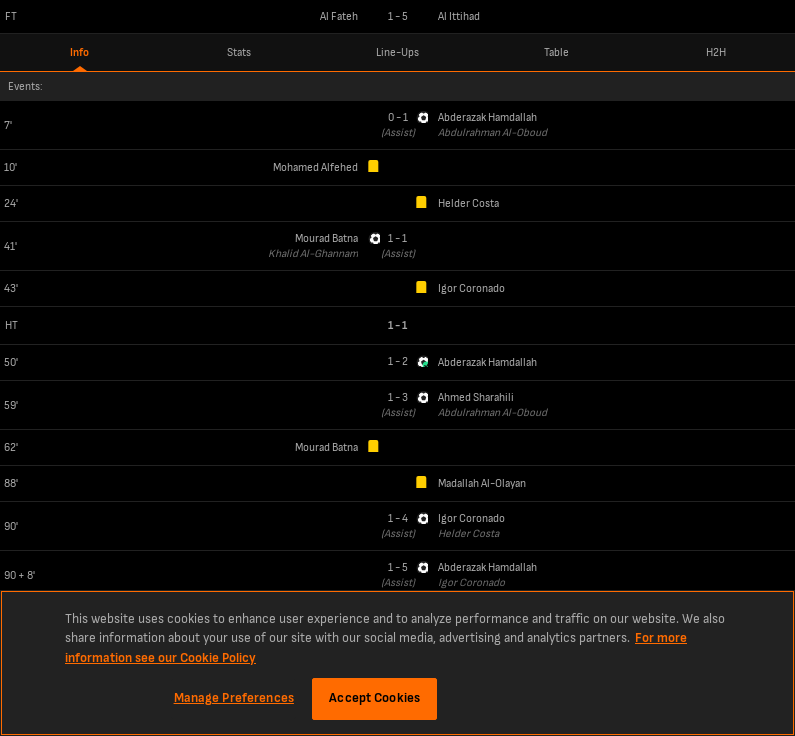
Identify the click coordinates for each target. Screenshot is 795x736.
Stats (239, 52)
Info (79, 52)
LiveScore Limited (748, 706)
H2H (716, 52)
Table (556, 52)
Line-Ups (397, 52)
